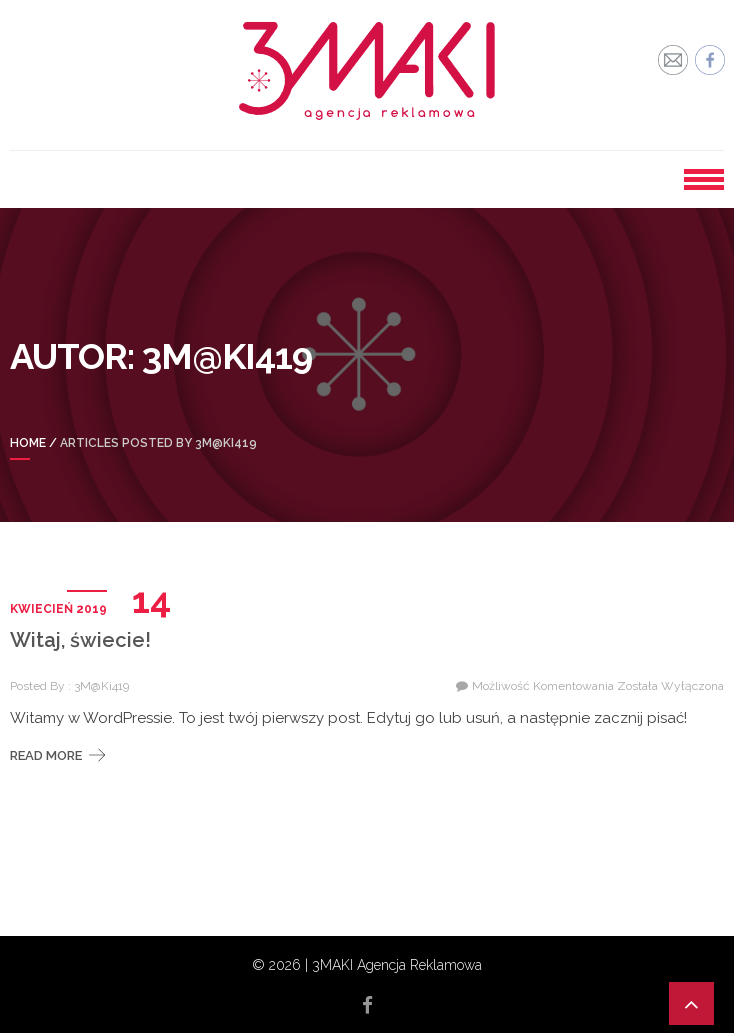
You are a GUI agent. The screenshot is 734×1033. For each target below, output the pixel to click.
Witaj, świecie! (80, 640)
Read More (46, 755)
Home (28, 443)
